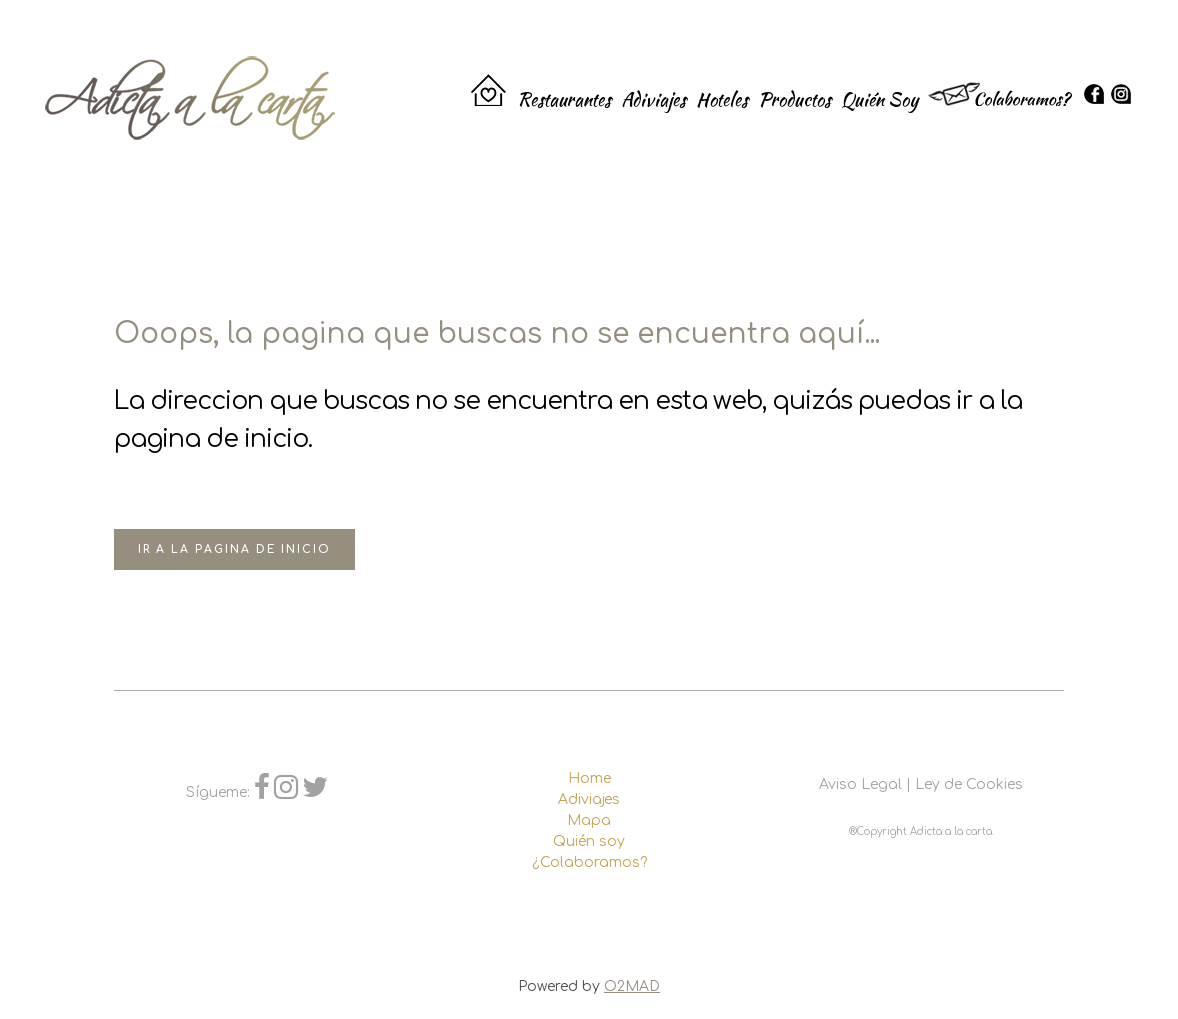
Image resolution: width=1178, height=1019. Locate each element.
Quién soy (589, 841)
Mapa (589, 820)
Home (589, 778)
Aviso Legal (860, 784)
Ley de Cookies (969, 784)
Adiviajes (589, 799)
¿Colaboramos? (589, 862)
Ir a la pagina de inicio (234, 549)
